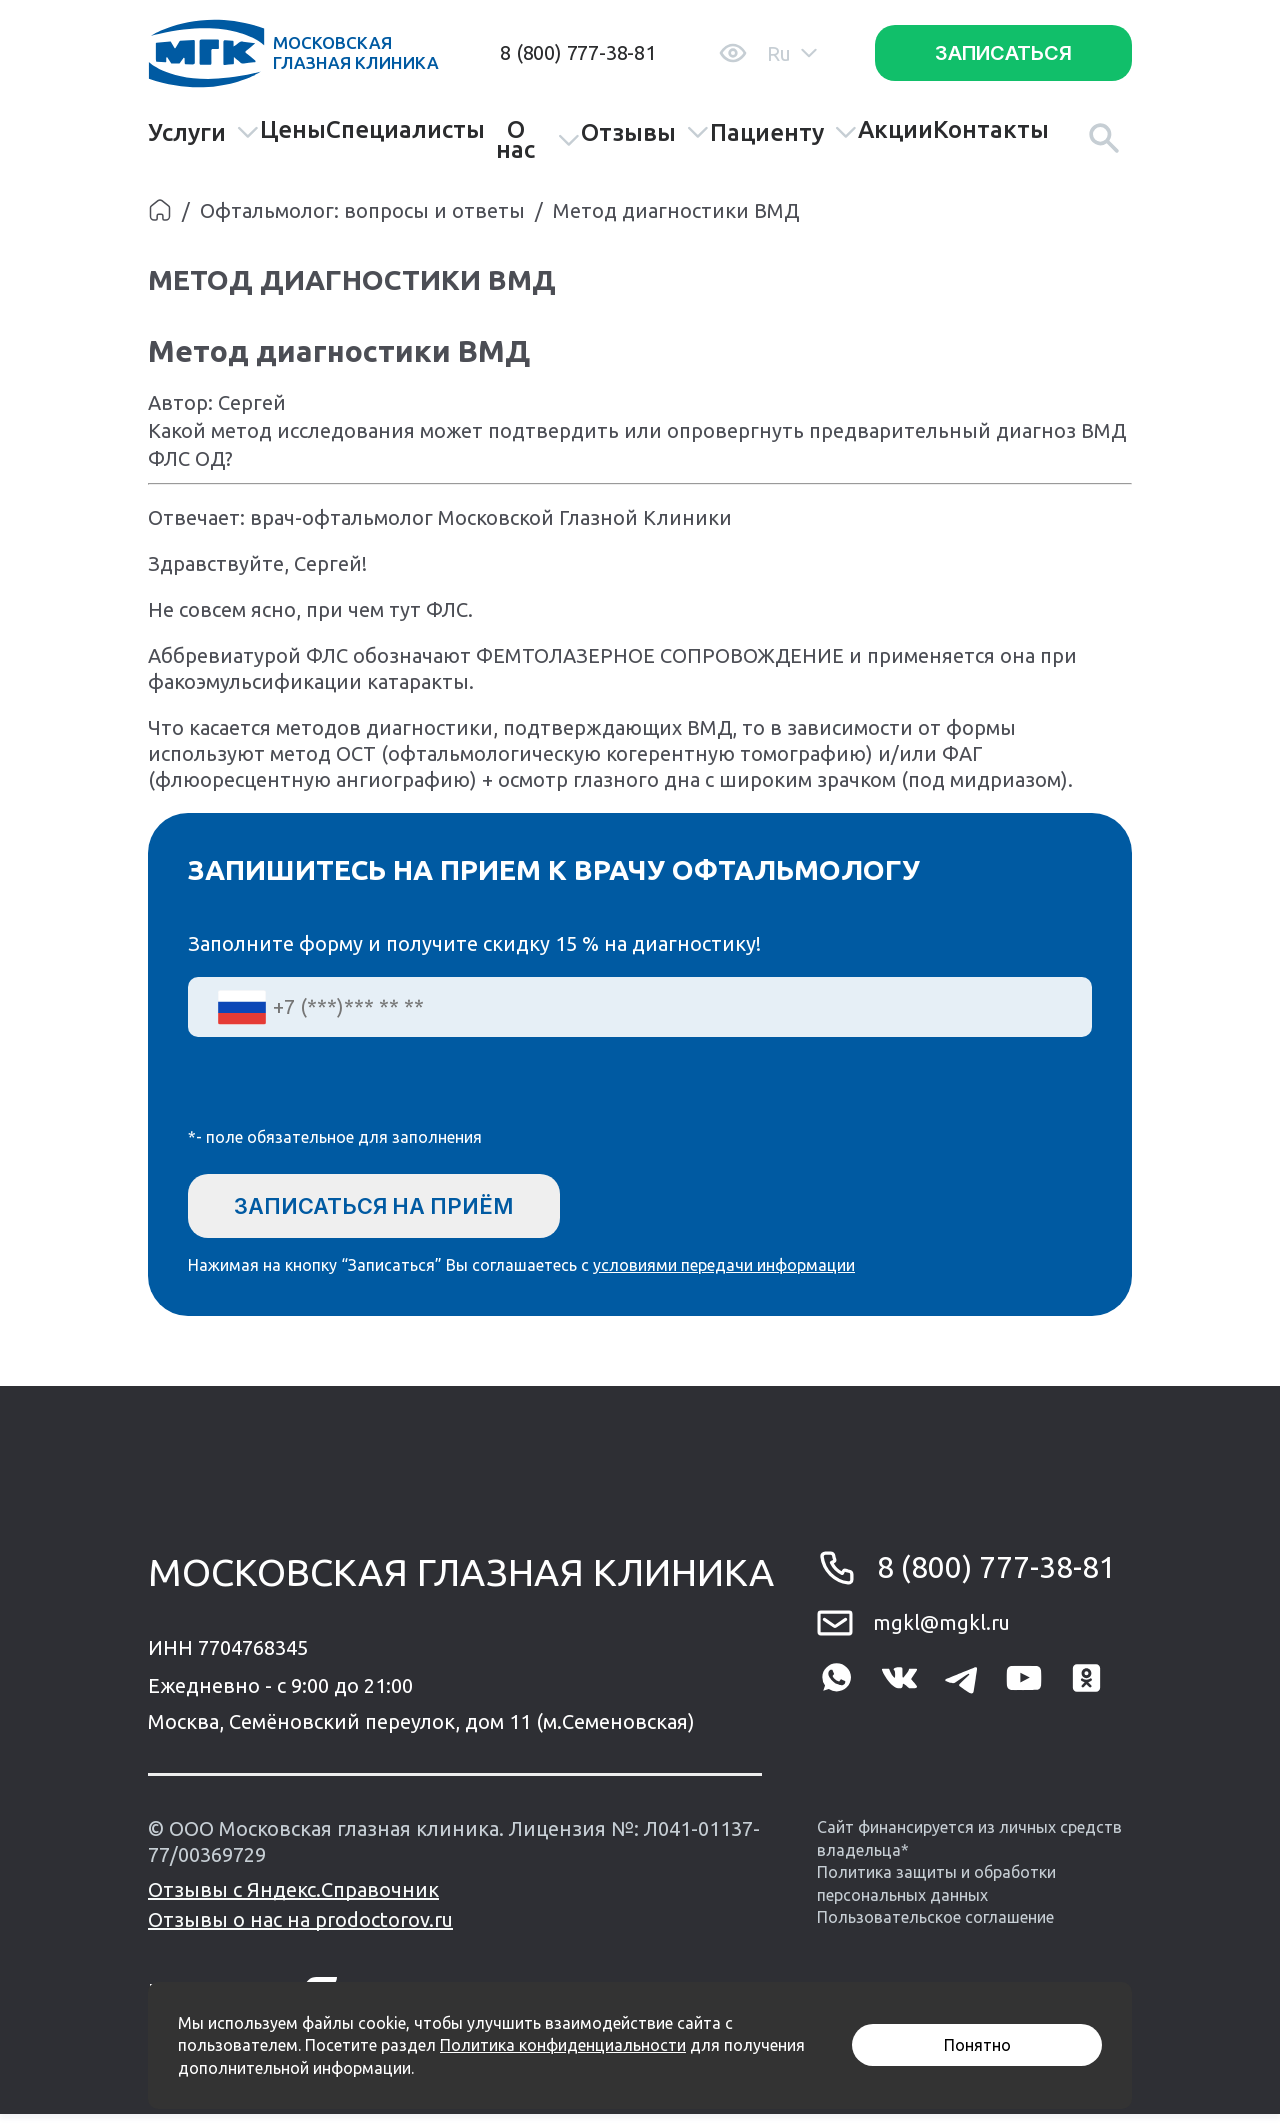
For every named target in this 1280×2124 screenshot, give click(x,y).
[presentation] (340, 1095)
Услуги (204, 132)
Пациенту (784, 132)
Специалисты (405, 130)
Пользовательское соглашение (935, 1927)
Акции (895, 130)
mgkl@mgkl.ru (941, 1632)
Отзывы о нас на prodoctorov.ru (300, 1929)
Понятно (977, 2045)
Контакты (991, 130)
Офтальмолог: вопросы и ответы (362, 210)
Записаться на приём (401, 1207)
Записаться (1003, 53)
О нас (538, 140)
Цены (293, 130)
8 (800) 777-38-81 (578, 52)
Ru (792, 53)
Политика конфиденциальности (563, 2045)
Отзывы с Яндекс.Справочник (293, 1899)
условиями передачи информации (724, 1274)
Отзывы (645, 132)
